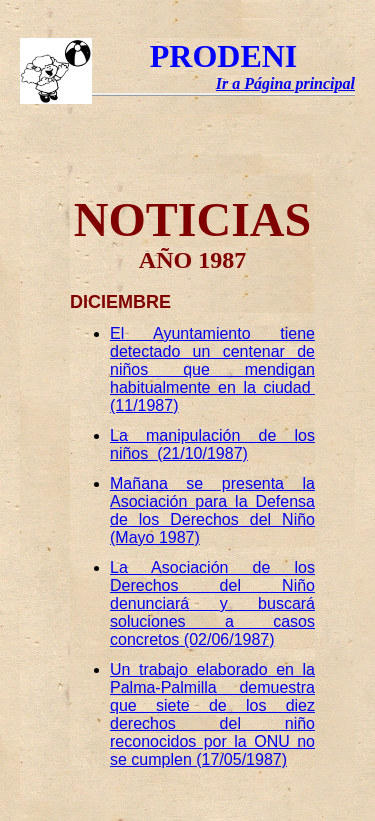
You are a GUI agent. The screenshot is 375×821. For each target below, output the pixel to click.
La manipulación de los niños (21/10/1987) (212, 444)
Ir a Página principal (285, 83)
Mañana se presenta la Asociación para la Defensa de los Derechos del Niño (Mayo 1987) (212, 510)
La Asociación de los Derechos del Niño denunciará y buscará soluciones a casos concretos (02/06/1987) (212, 603)
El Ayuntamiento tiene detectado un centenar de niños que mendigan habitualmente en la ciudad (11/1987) (212, 369)
